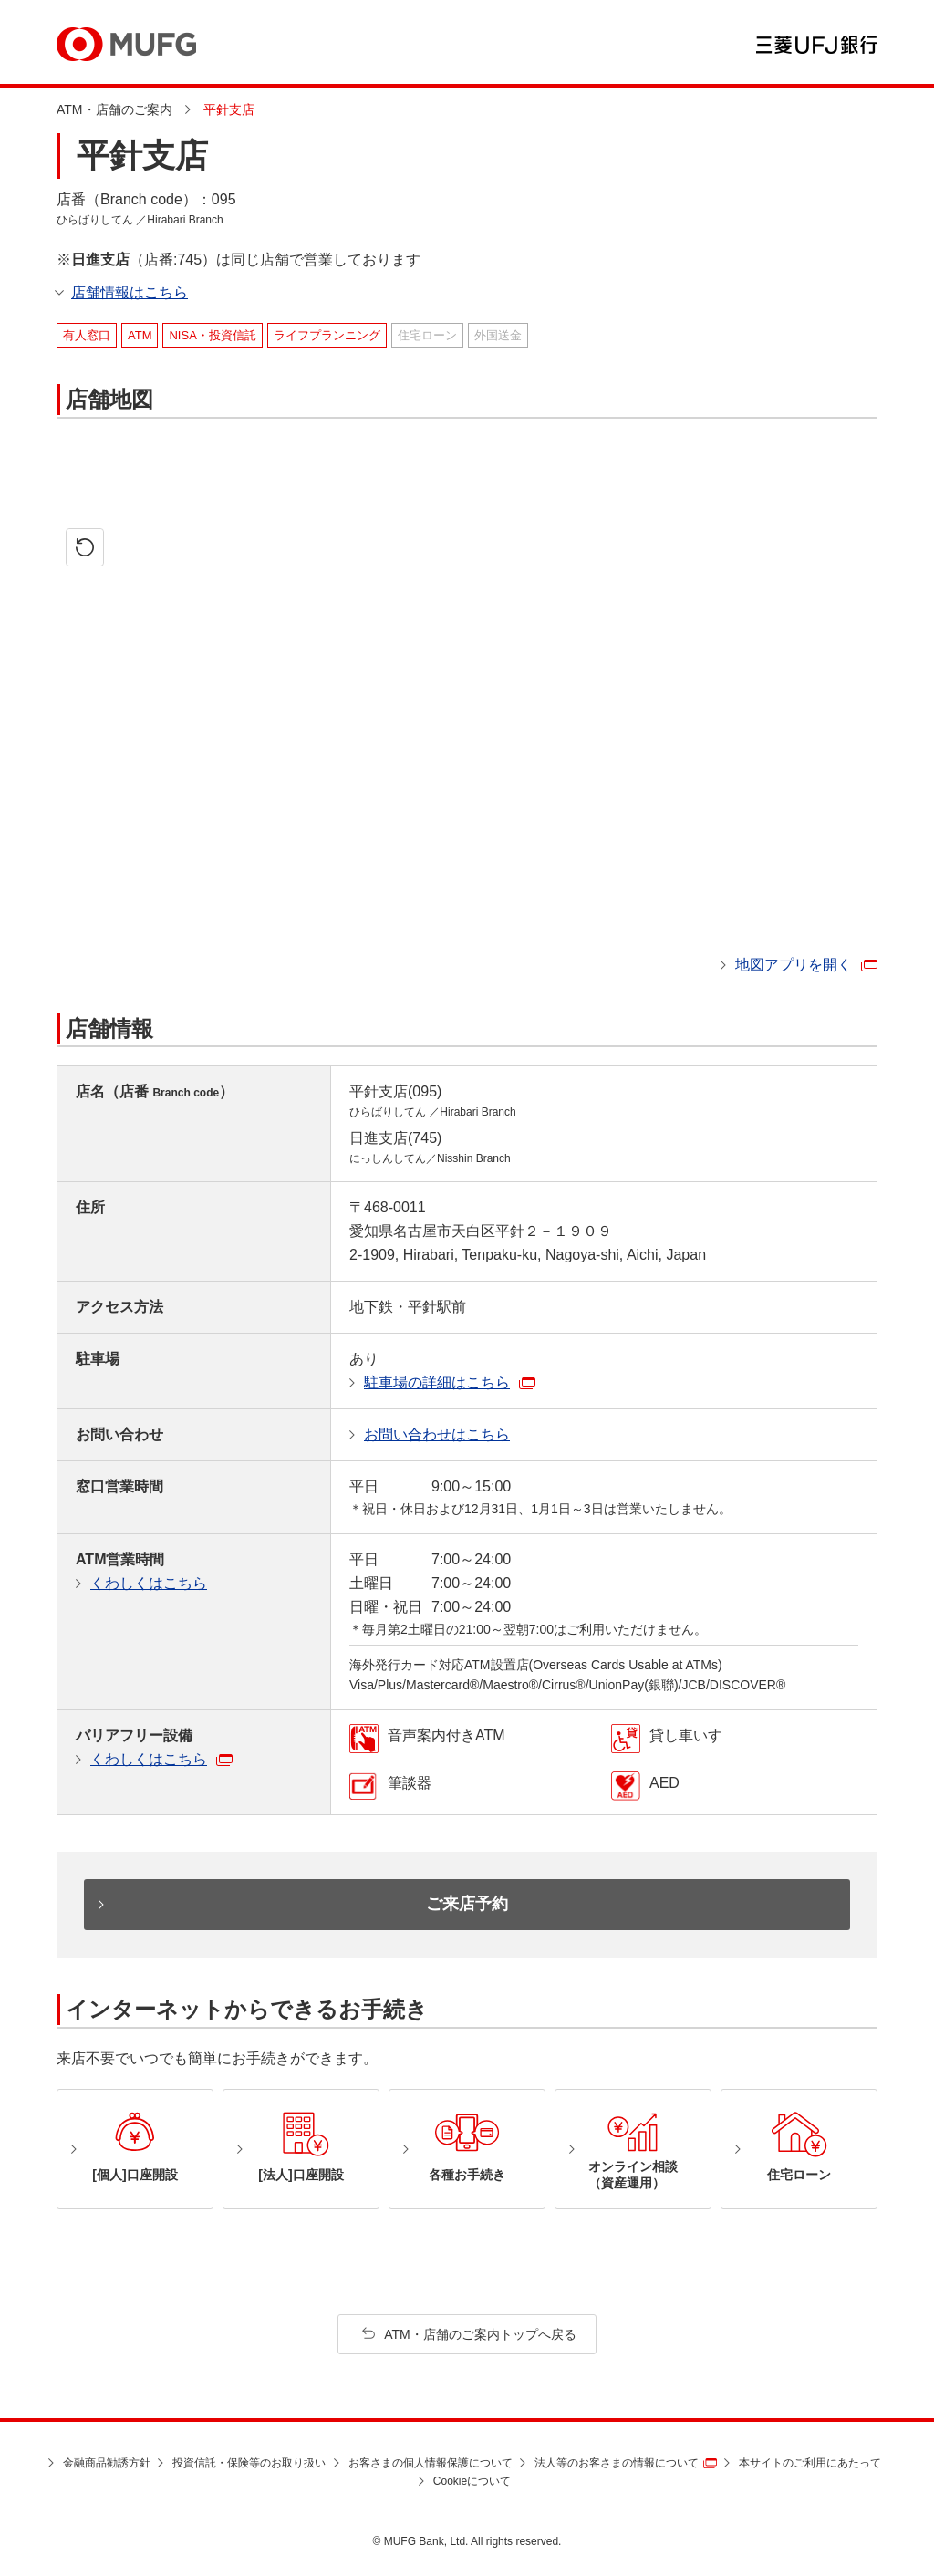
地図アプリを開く (793, 964)
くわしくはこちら (148, 1583)
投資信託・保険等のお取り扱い (249, 2463)
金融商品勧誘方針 (106, 2463)
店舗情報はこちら (129, 292)
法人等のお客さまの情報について (616, 2463)
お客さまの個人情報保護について (430, 2463)
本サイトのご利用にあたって (810, 2463)
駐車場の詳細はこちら (437, 1382)
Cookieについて (472, 2481)
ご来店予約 (467, 1904)
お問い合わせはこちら (437, 1434)
